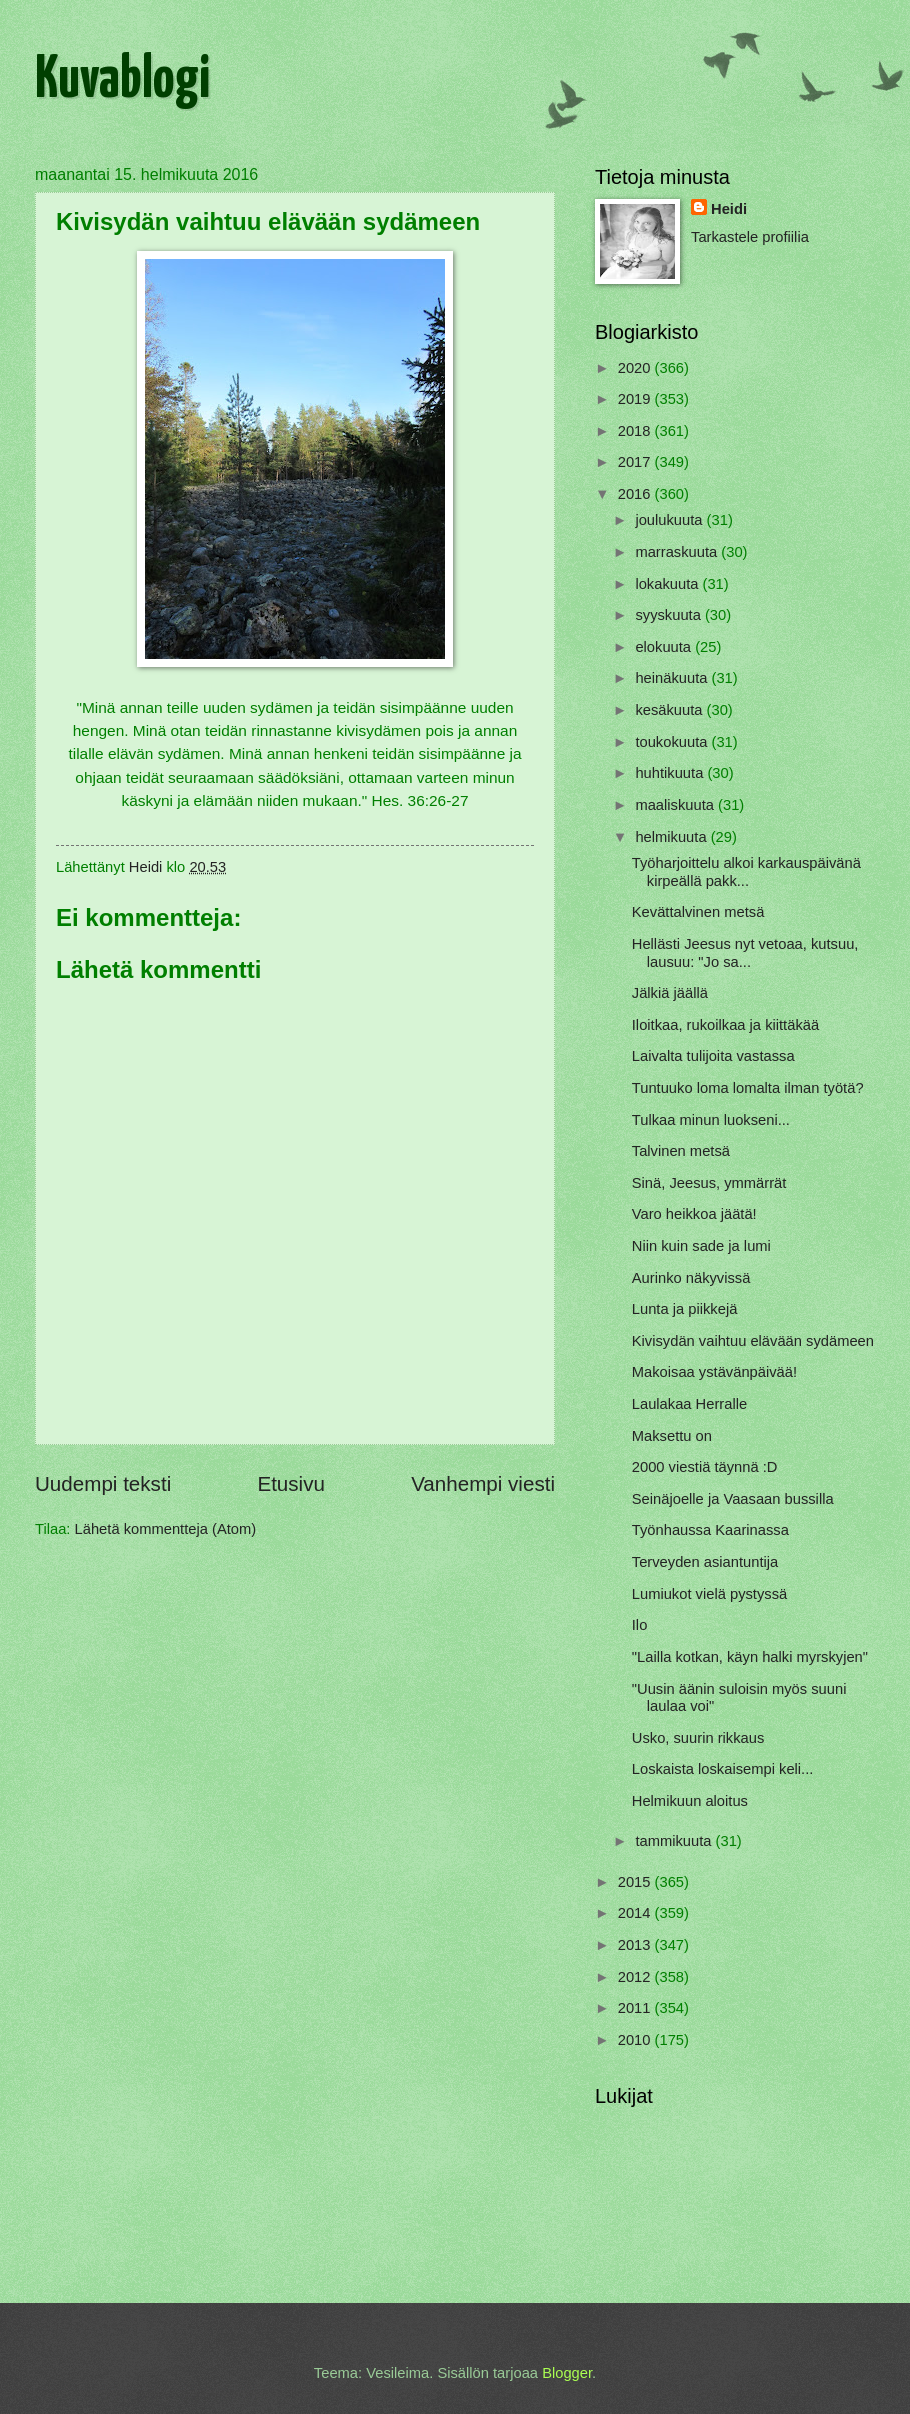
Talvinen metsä (681, 1151)
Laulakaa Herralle (689, 1404)
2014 (636, 1913)
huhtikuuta (671, 773)
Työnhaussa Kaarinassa (710, 1530)
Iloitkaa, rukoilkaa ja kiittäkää (725, 1025)
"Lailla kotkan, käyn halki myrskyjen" (750, 1657)
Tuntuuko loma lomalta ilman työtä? (748, 1088)
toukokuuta (673, 742)
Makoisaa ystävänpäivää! (714, 1372)
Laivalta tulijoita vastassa (713, 1056)
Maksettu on (672, 1436)
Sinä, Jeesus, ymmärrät (709, 1183)
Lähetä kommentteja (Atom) (166, 1529)
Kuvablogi (122, 81)
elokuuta (665, 647)
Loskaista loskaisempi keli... (723, 1769)
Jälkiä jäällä (670, 993)
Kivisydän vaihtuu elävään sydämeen (753, 1341)
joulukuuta (670, 520)
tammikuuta (675, 1841)
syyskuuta (670, 615)
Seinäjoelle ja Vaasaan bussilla (733, 1499)
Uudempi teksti (103, 1483)
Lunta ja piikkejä (685, 1309)
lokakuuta (668, 584)
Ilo (640, 1625)
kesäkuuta (670, 710)
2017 (636, 462)
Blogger (567, 2373)
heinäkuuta (673, 678)
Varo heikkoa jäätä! (694, 1214)
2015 (636, 1882)
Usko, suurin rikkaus (698, 1738)
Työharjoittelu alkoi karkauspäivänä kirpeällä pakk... (746, 872)
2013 (636, 1945)
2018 (636, 431)
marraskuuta (678, 552)
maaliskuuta (676, 805)
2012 (636, 1977)
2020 (636, 368)
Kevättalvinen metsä (698, 912)
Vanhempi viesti (483, 1483)
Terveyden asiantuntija (705, 1562)
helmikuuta (672, 837)
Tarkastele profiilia (750, 237)
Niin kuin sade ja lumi (701, 1246)
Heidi (729, 209)
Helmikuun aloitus (690, 1801)
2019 (636, 399)
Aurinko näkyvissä (691, 1278)
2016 (636, 494)
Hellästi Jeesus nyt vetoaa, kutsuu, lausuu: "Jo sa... (745, 953)
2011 (636, 2008)
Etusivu (291, 1483)
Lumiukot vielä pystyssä (709, 1594)
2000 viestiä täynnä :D (705, 1467)
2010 (636, 2040)
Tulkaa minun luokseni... (711, 1120)
